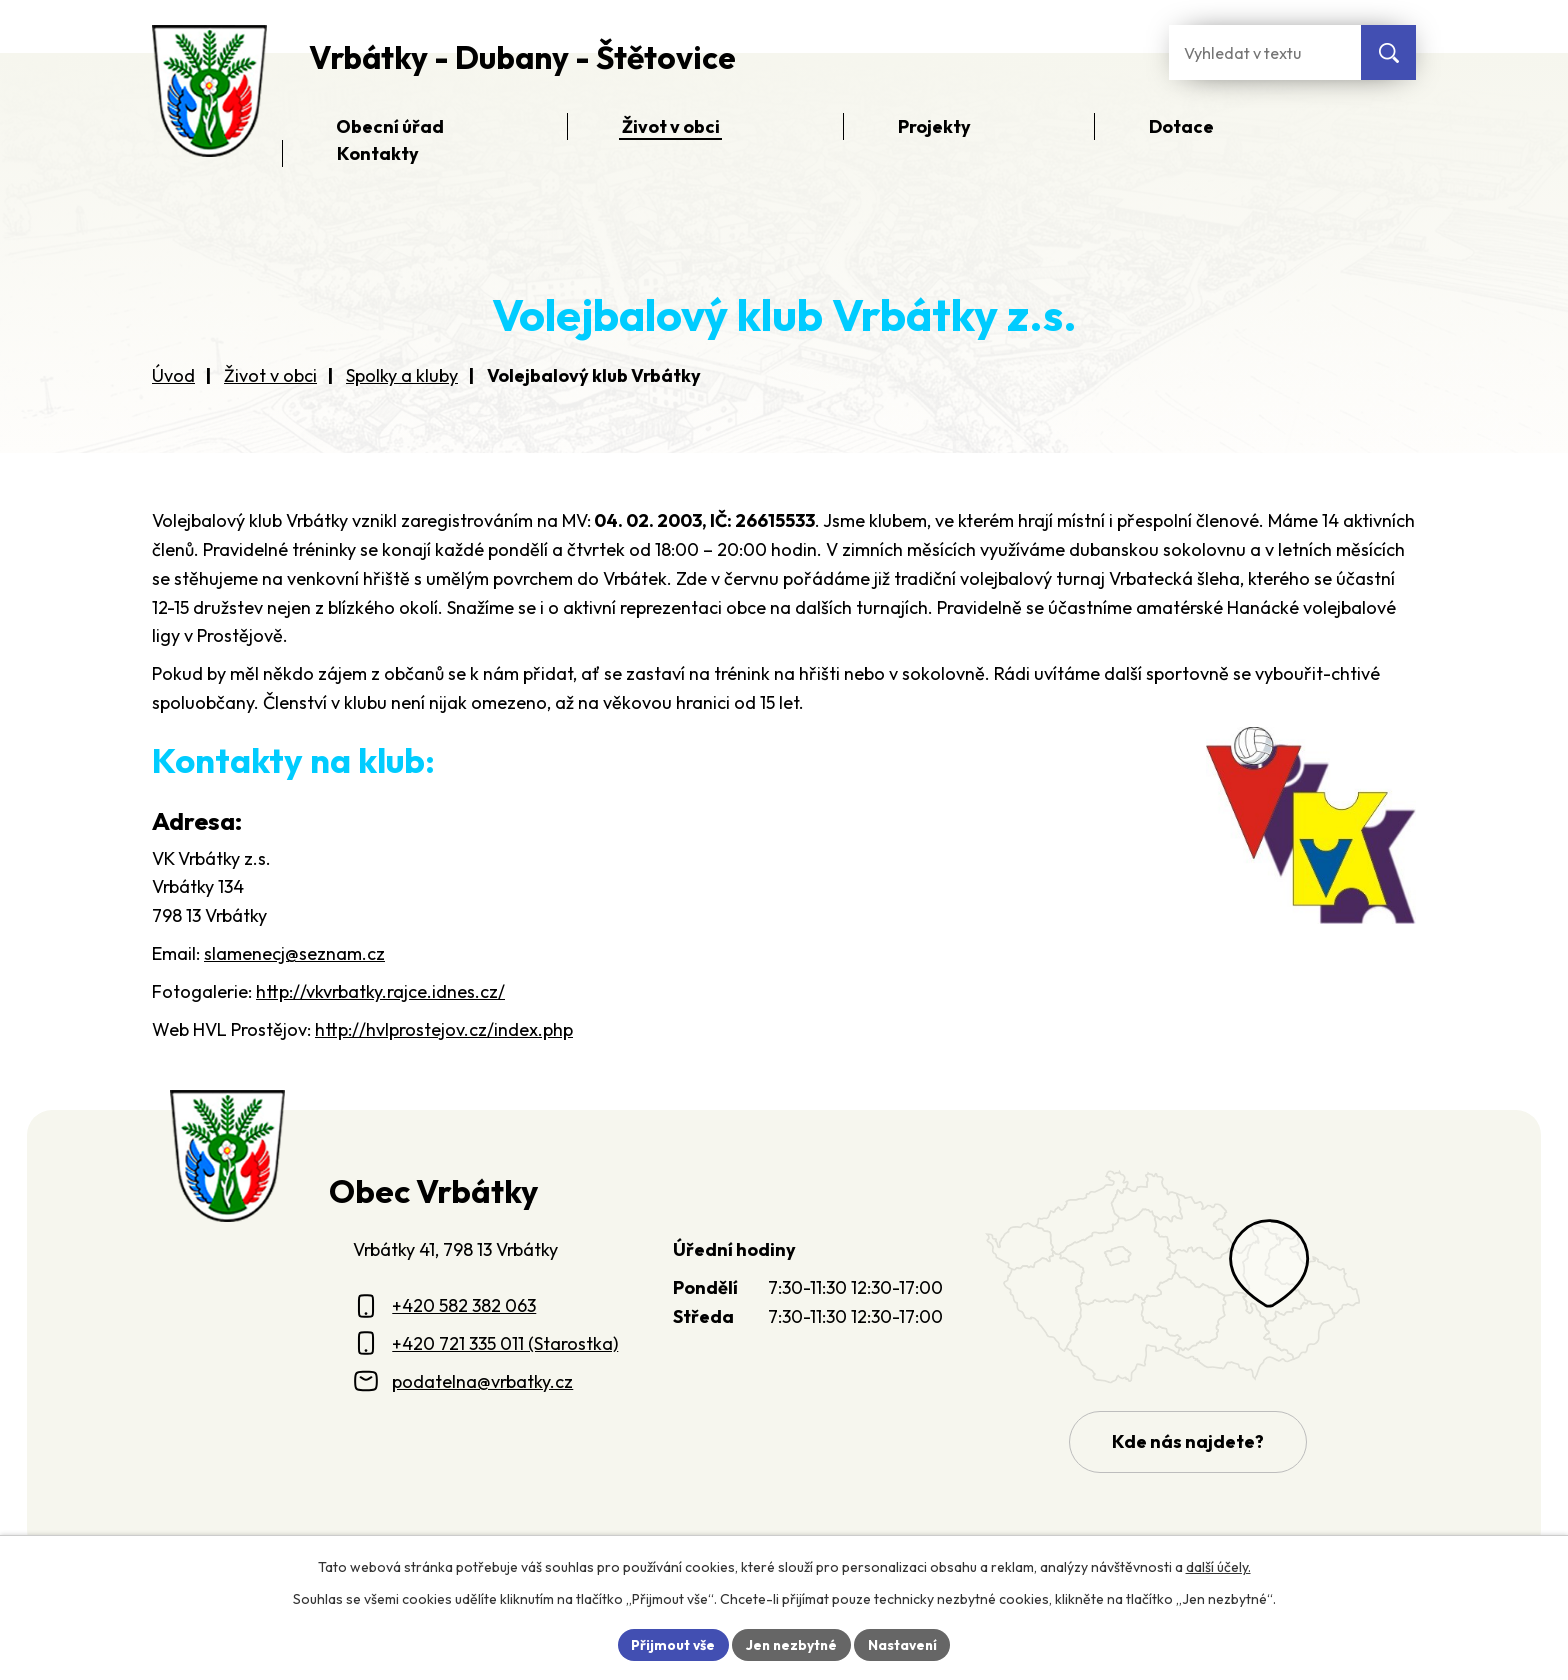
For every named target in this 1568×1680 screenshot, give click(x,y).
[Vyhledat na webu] (1388, 52)
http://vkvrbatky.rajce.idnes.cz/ (380, 991)
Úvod (173, 375)
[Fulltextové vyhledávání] (1265, 52)
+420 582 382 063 (464, 1305)
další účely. (1218, 1566)
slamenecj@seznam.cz (294, 953)
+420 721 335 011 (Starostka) (505, 1343)
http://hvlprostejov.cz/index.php (444, 1029)
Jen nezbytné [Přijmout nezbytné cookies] (791, 1644)
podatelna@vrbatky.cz (482, 1381)
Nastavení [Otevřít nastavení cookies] (904, 1644)
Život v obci (270, 375)
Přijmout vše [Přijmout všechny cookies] (670, 1644)
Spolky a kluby (402, 375)
